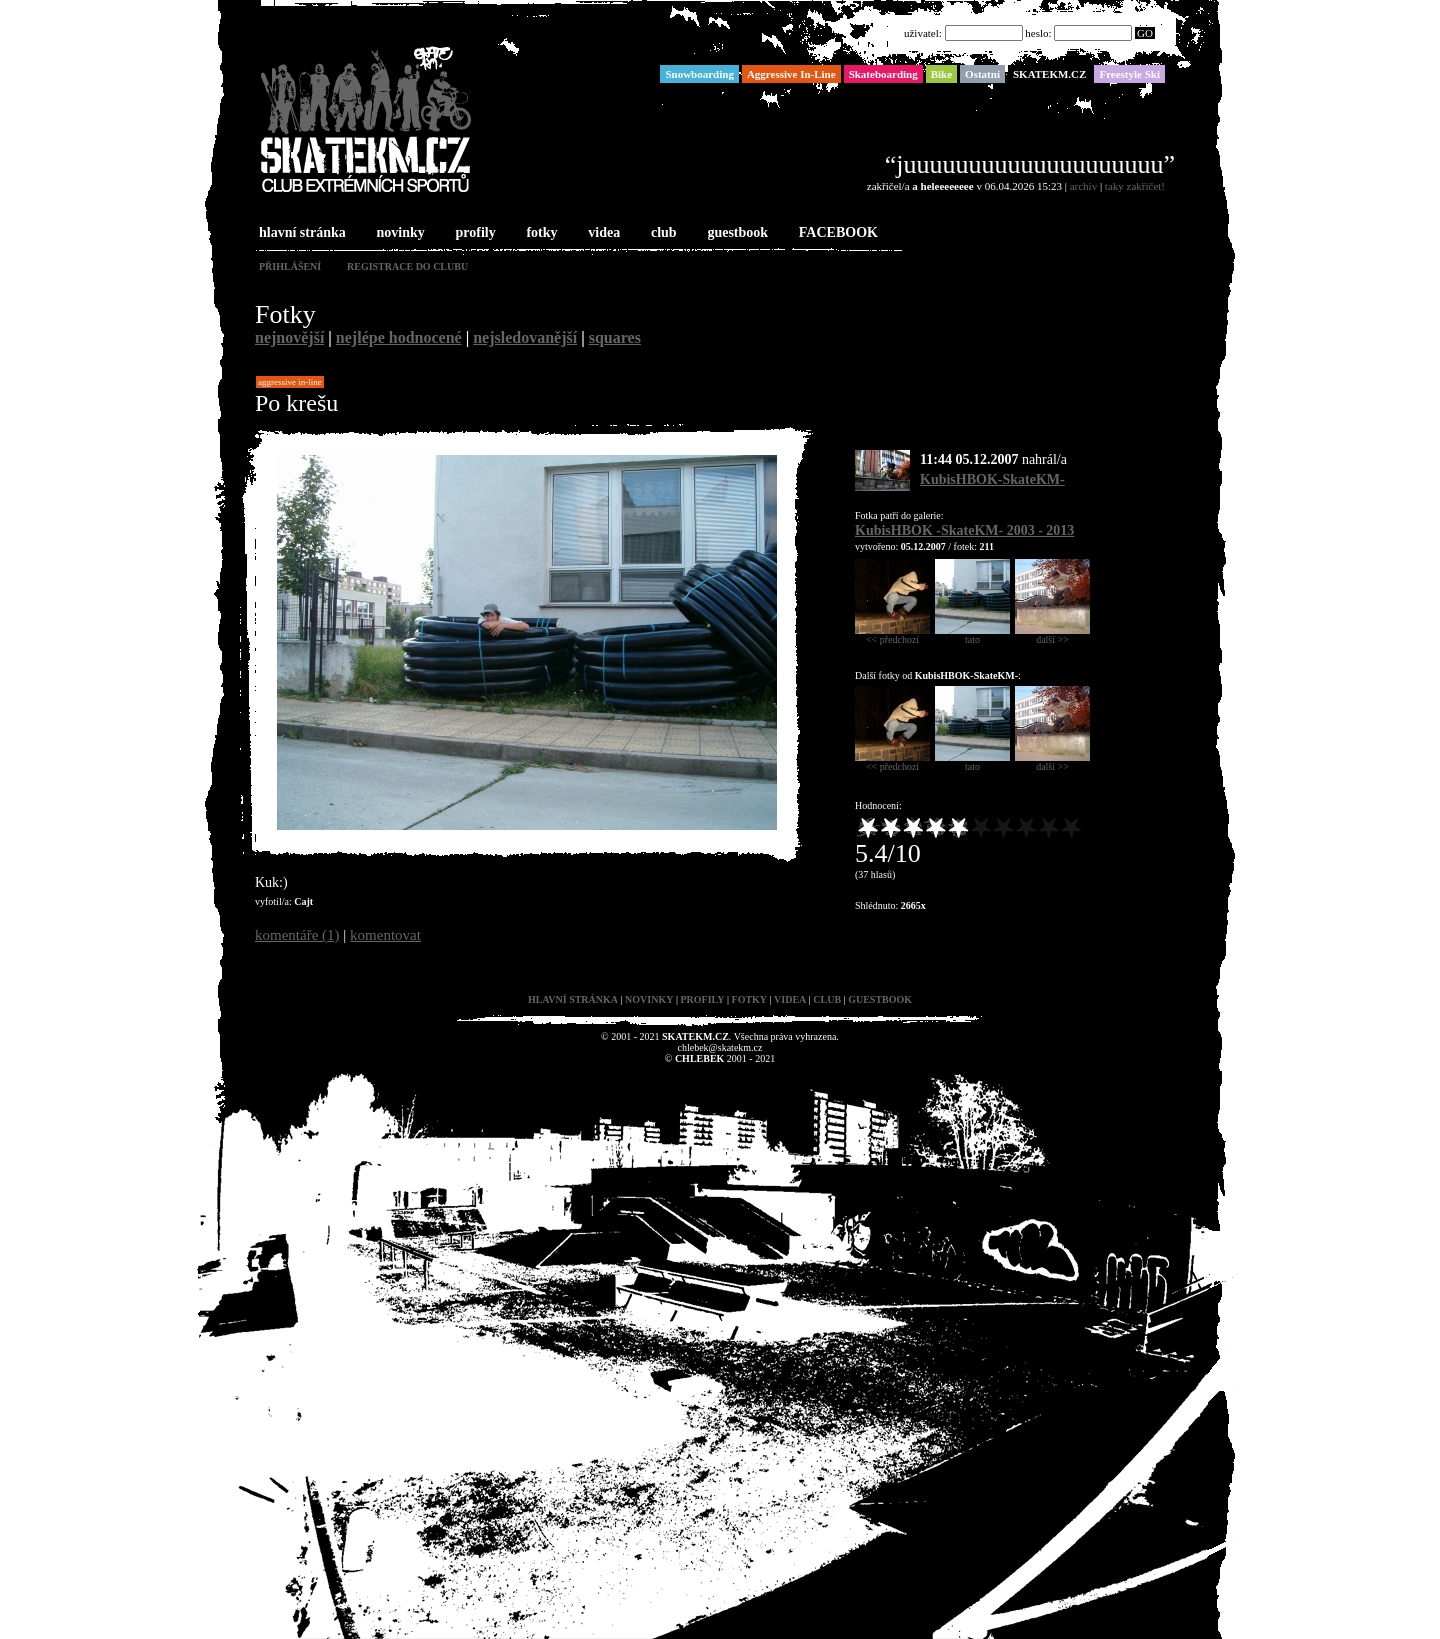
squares (615, 337)
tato (972, 635)
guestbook (735, 233)
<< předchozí (892, 635)
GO (1145, 33)
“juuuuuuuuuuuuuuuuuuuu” (1030, 164)
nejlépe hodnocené (399, 337)
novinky (399, 233)
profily (474, 233)
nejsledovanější (525, 337)
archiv (1083, 186)
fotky (539, 233)
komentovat (385, 935)
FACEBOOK (836, 233)
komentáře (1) (297, 935)
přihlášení (290, 266)
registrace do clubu (407, 266)
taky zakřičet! (1135, 186)
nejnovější (289, 337)
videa (602, 233)
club (662, 233)
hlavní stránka (300, 233)
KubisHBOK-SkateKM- (992, 479)
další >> (1052, 635)
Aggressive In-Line (290, 382)
